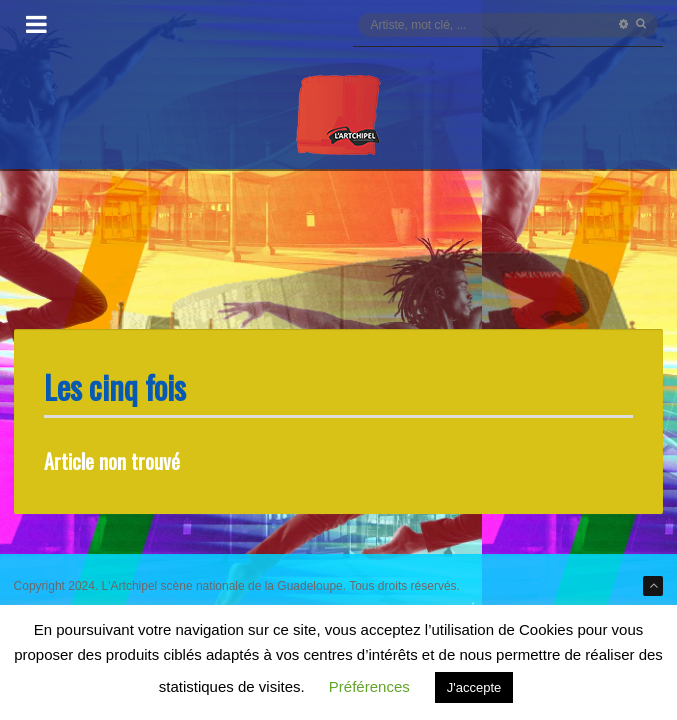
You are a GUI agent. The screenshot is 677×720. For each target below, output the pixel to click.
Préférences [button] (369, 686)
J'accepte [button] (474, 687)
